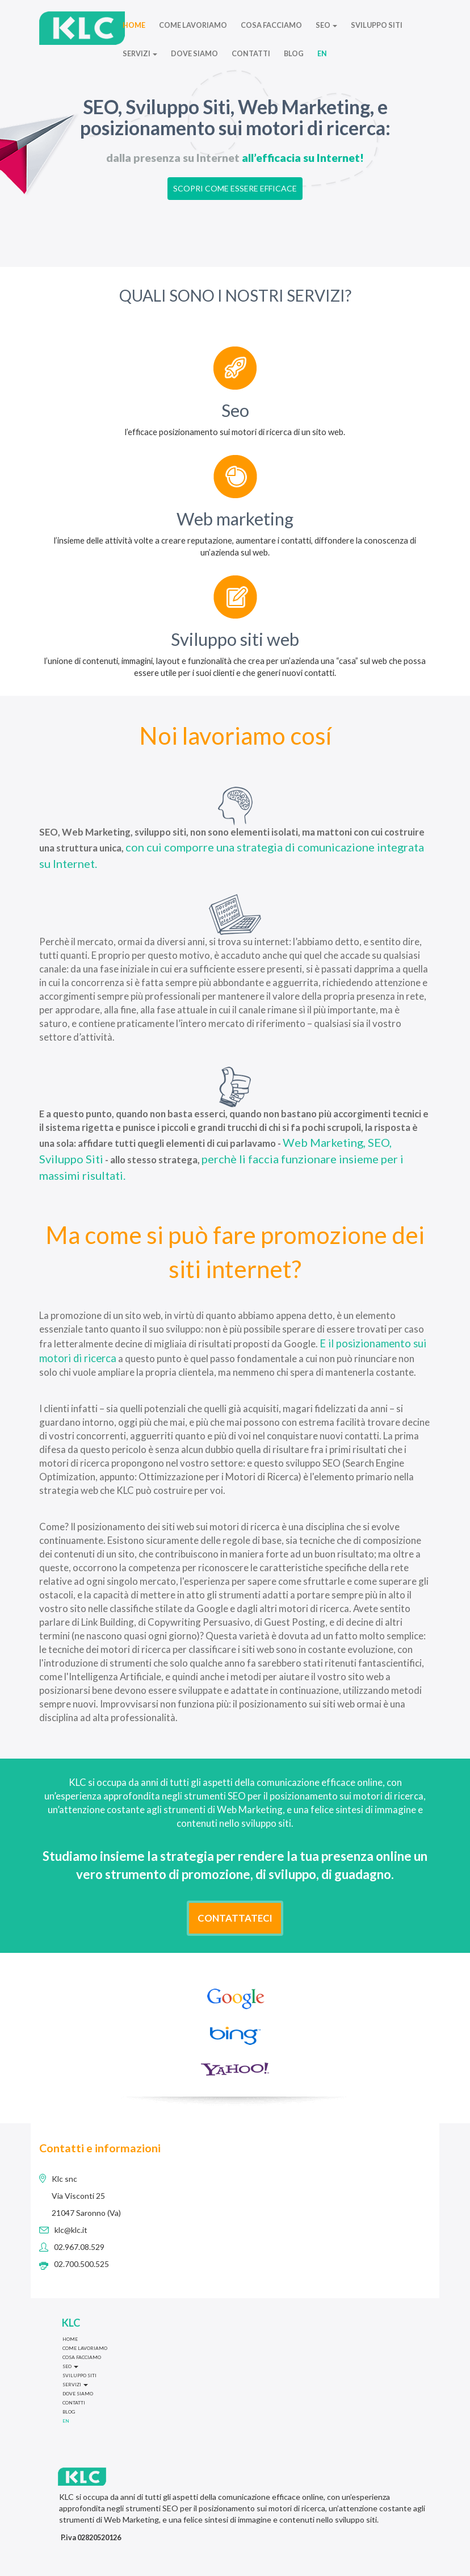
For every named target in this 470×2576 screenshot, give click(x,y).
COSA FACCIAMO (271, 25)
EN (322, 53)
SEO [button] (326, 25)
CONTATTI (251, 53)
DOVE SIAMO (194, 53)
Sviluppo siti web (235, 639)
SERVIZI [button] (140, 53)
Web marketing (235, 518)
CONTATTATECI (235, 1918)
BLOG (294, 53)
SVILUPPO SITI (376, 25)
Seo (235, 410)
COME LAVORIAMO (193, 25)
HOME (134, 25)
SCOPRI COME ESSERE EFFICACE (235, 188)
